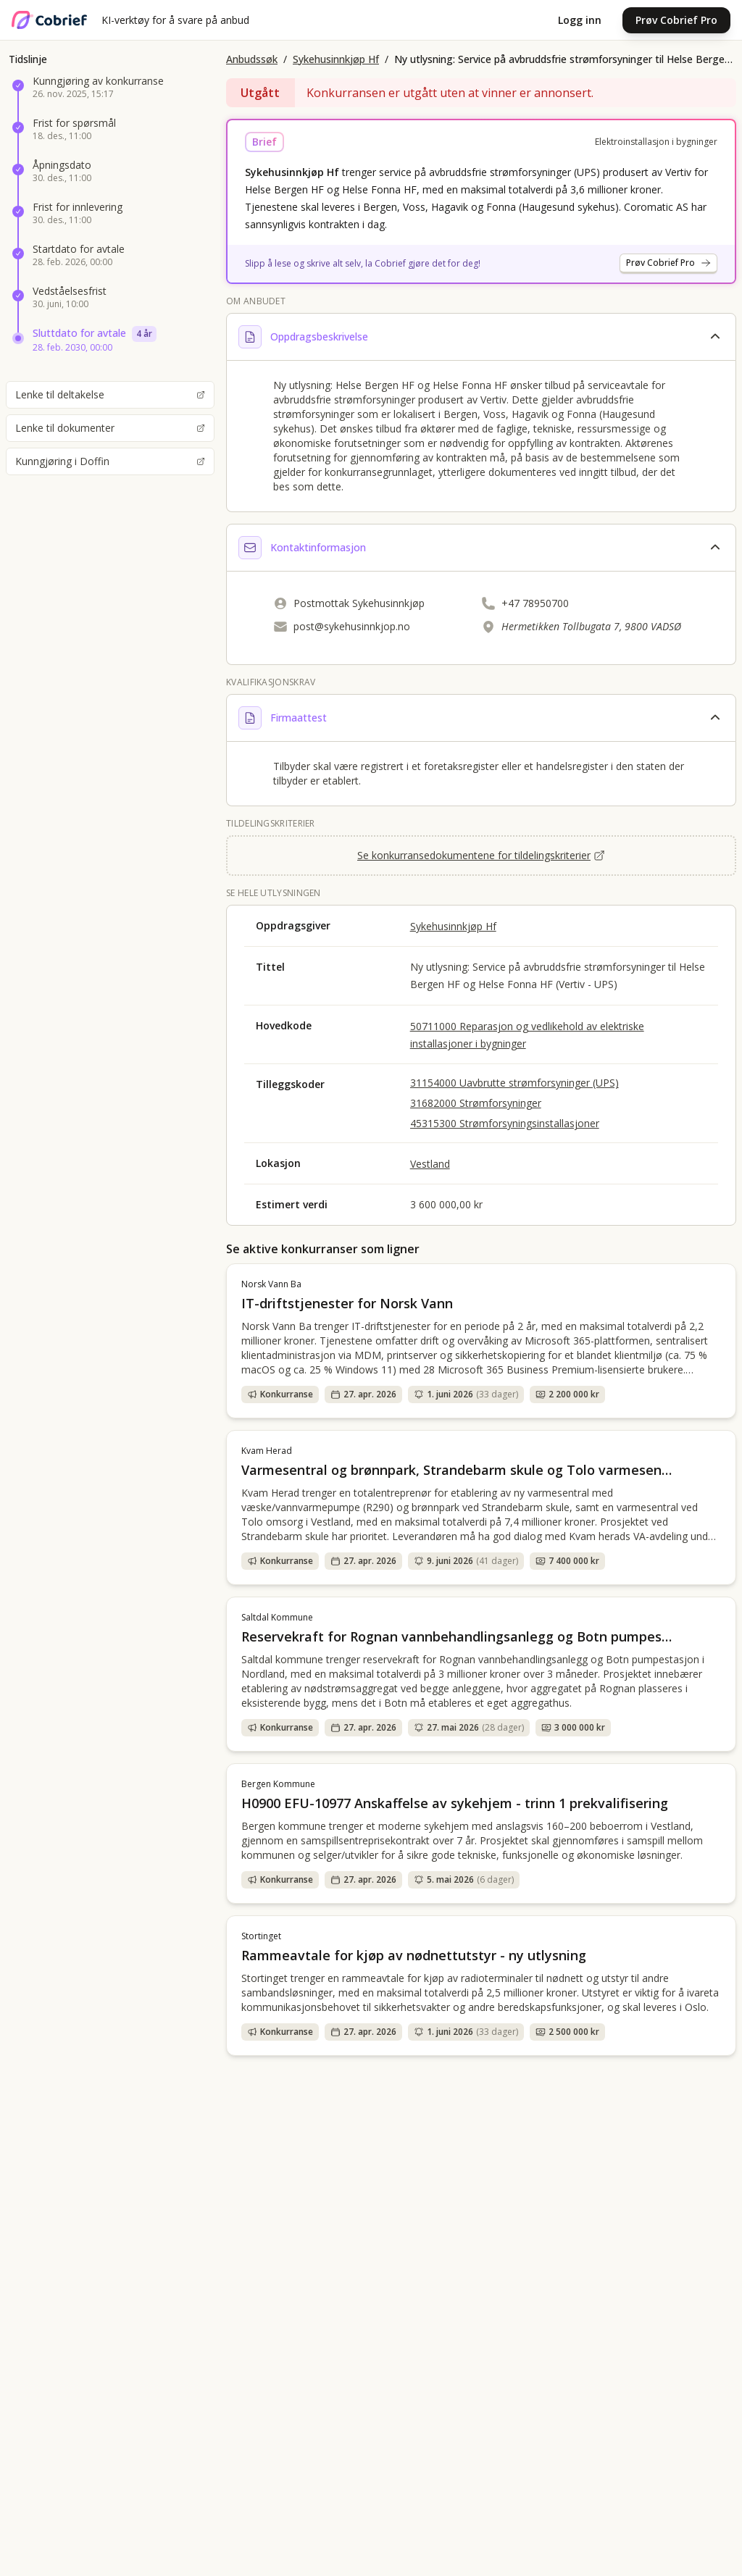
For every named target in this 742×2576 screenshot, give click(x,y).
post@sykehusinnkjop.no (351, 626)
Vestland (430, 1164)
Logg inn (579, 20)
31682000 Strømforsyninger (475, 1103)
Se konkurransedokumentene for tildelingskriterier (481, 855)
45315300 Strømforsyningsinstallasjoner (504, 1123)
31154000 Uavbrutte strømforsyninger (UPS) (514, 1083)
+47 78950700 (535, 603)
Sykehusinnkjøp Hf (336, 59)
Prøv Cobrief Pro (676, 20)
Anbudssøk (252, 59)
